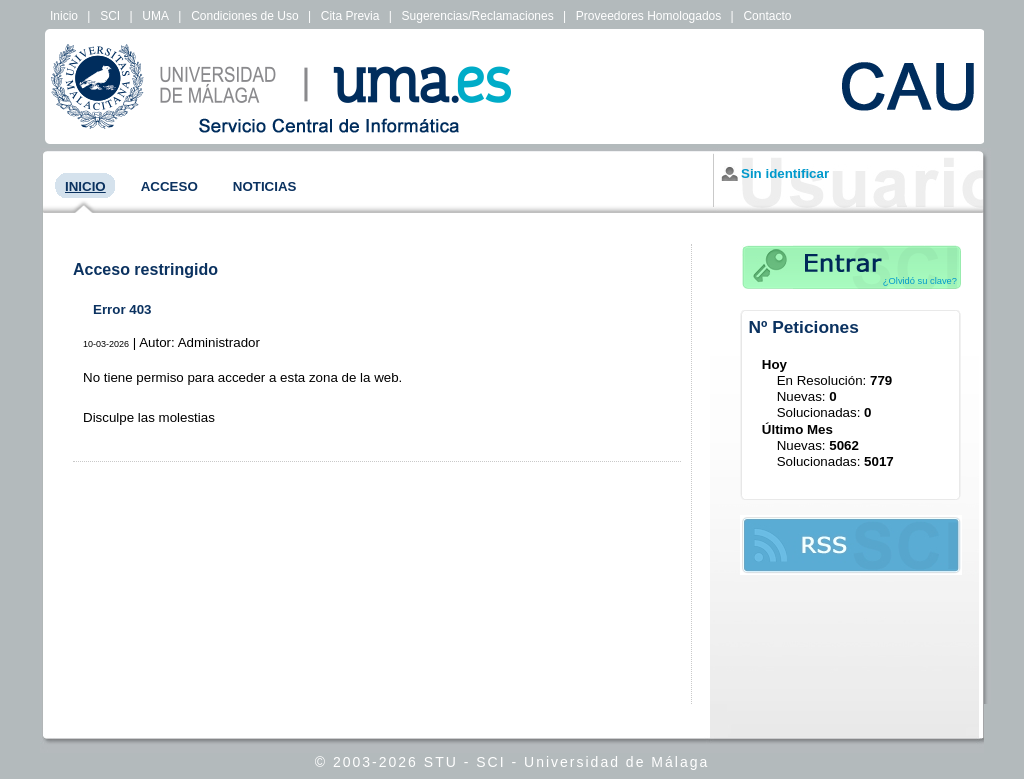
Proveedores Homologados (648, 16)
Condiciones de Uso (244, 16)
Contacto (767, 16)
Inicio (64, 16)
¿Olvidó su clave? (920, 281)
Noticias (265, 186)
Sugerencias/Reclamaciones (478, 16)
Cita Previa (350, 16)
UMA (155, 16)
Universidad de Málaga (616, 762)
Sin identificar (785, 173)
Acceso (169, 186)
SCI (110, 16)
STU (441, 762)
